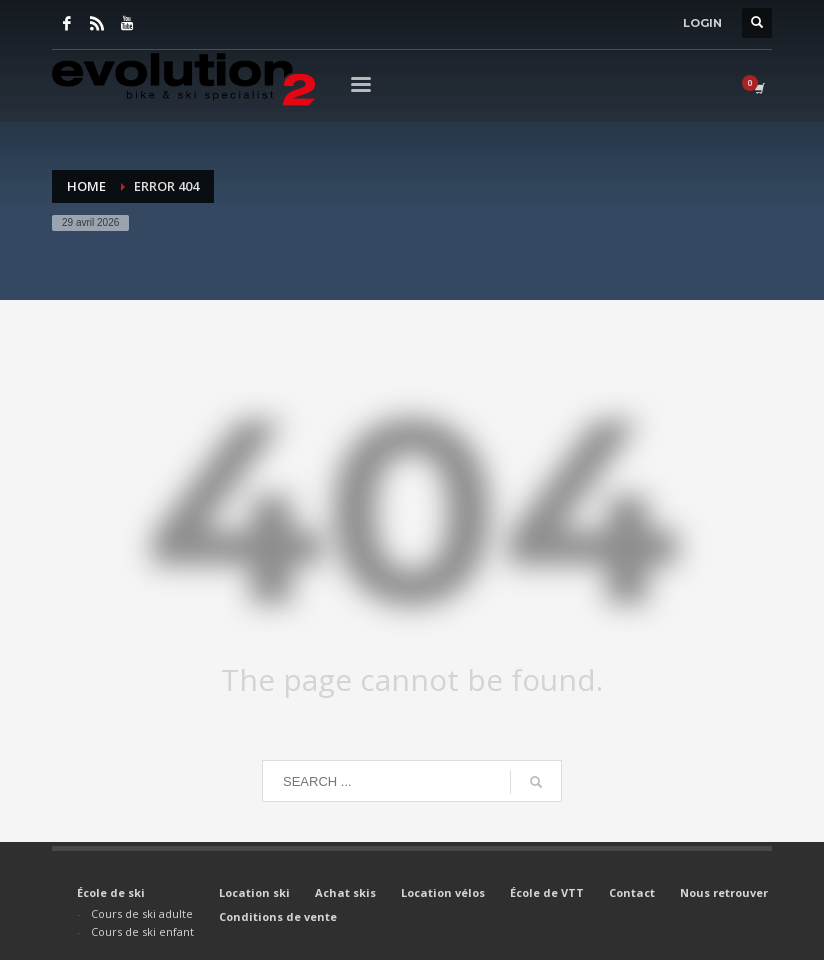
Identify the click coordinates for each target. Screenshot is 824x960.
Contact (632, 892)
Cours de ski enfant (142, 931)
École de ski (111, 892)
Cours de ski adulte (142, 913)
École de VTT (547, 892)
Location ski (254, 892)
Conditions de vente (278, 916)
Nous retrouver (724, 892)
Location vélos (443, 892)
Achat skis (345, 892)
